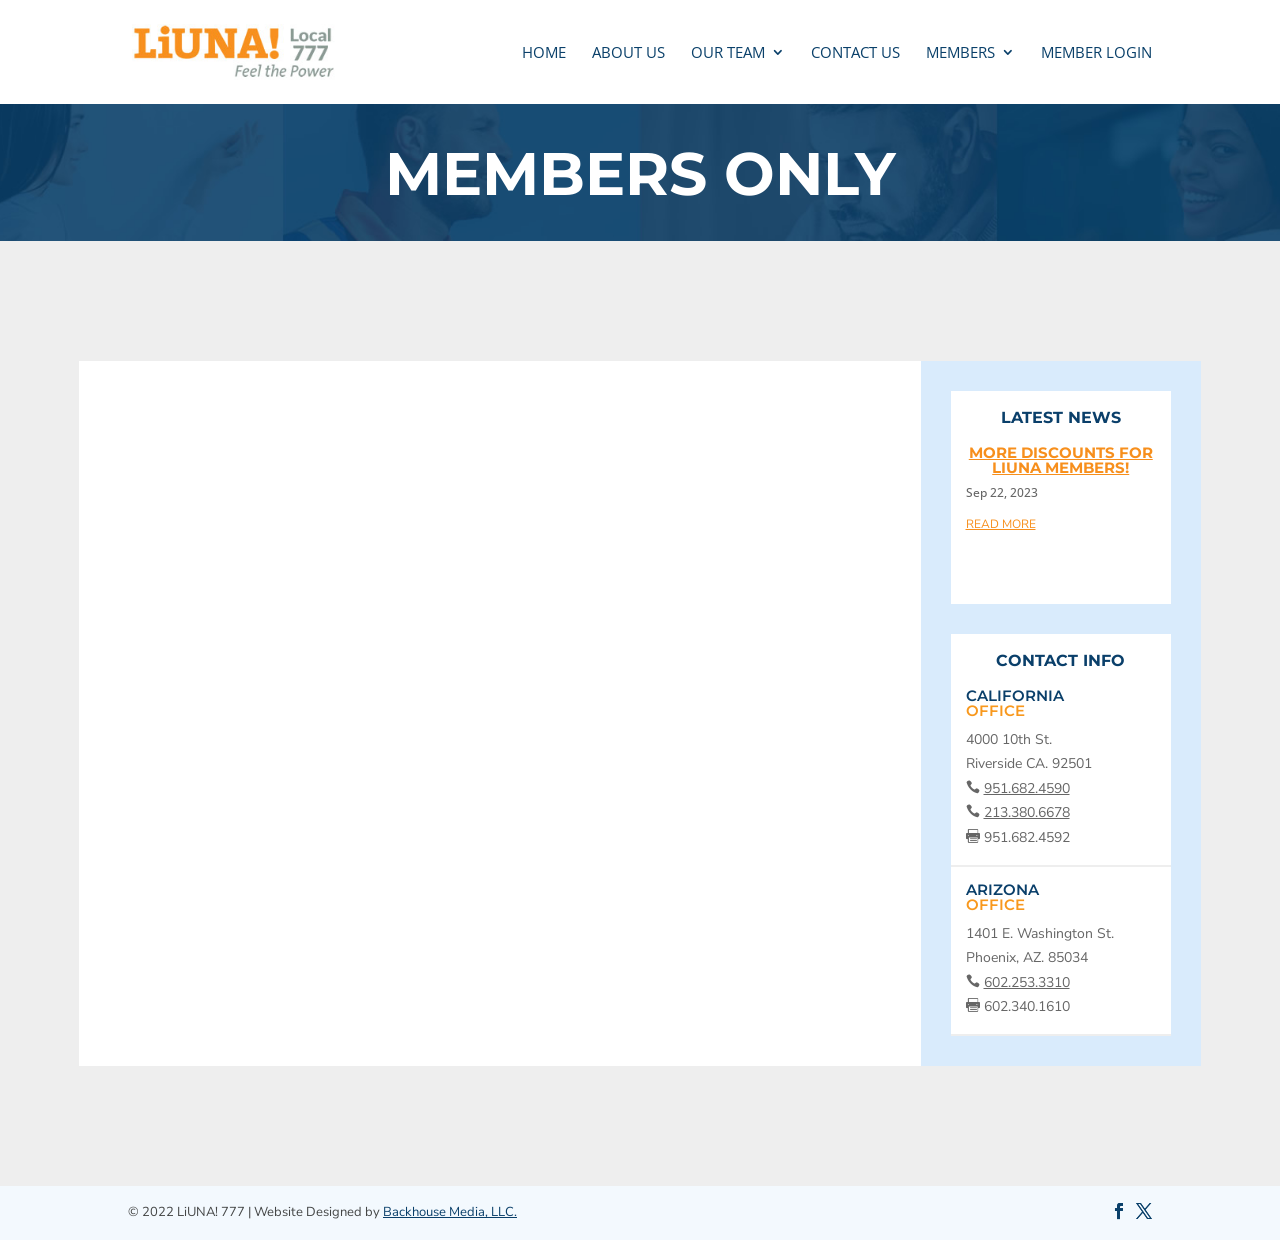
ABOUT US (628, 53)
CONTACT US (855, 53)
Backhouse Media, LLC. (450, 1212)
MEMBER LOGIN (1096, 53)
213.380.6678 (1027, 812)
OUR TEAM (728, 53)
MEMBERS (960, 53)
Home (544, 53)
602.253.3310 (1027, 982)
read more (1001, 523)
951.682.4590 (1027, 788)
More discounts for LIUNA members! (1061, 460)
